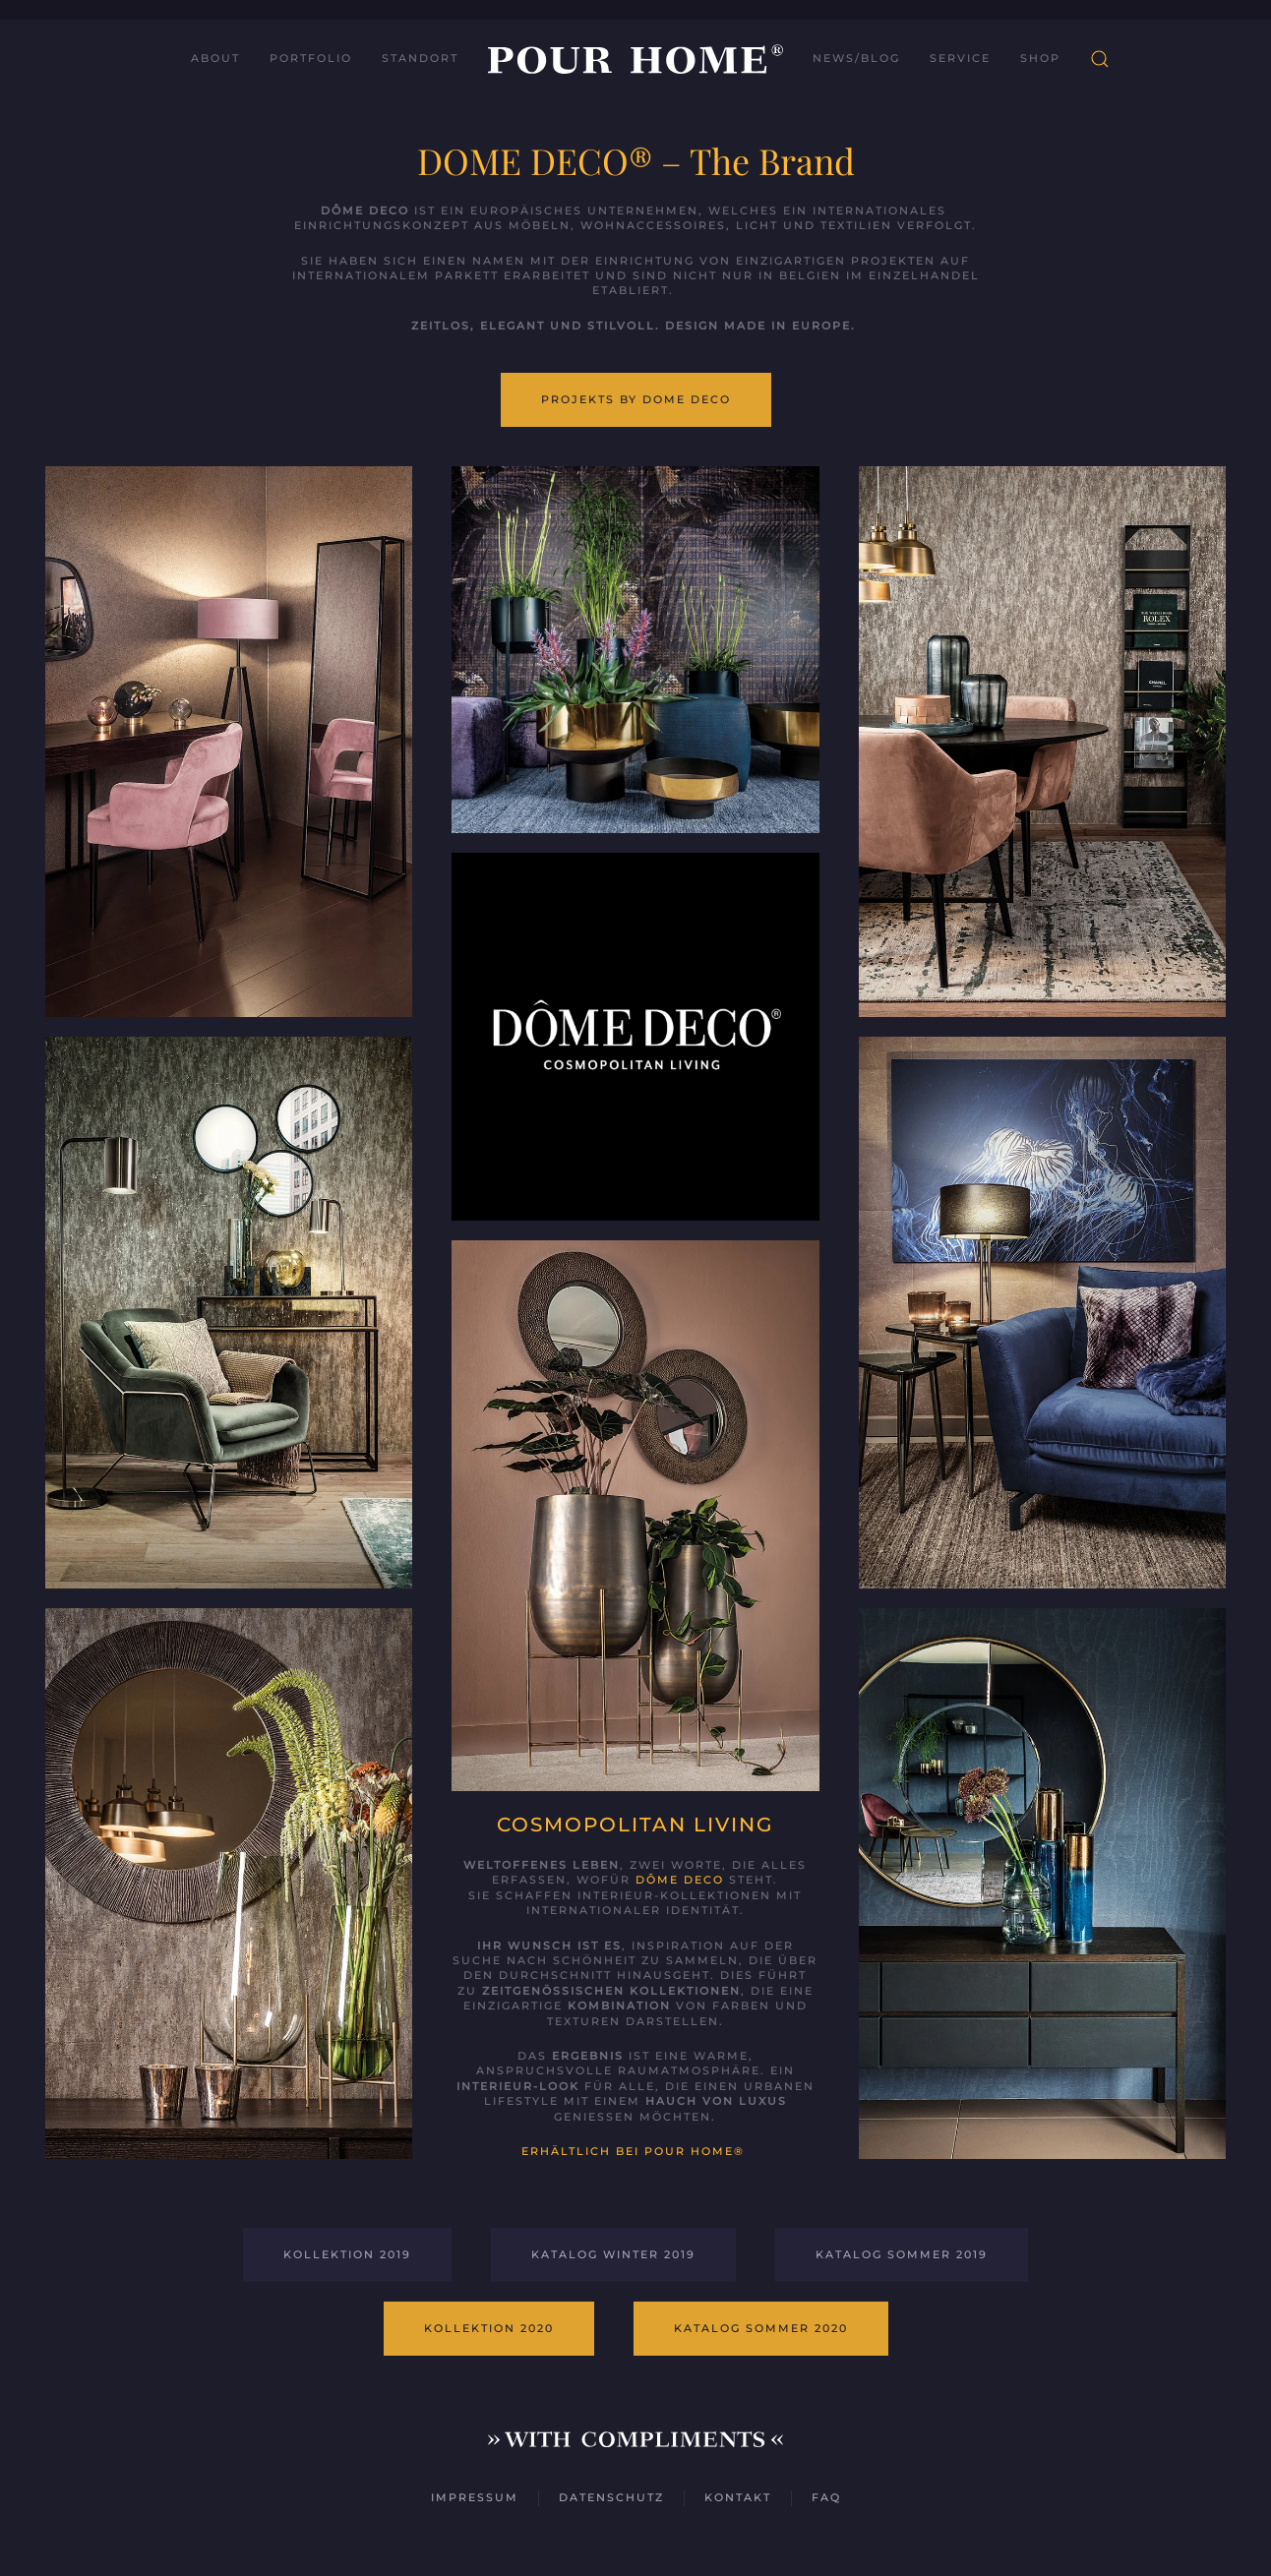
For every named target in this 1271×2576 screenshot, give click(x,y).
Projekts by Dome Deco (636, 399)
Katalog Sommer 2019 (902, 2254)
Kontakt (737, 2497)
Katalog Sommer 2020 (761, 2328)
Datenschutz (611, 2497)
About (215, 58)
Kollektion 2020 (489, 2328)
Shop (1040, 58)
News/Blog (856, 58)
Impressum (474, 2497)
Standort (420, 58)
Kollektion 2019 (347, 2254)
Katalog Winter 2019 (613, 2254)
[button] (1100, 59)
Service (960, 58)
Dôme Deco (680, 1880)
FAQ (826, 2497)
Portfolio (311, 58)
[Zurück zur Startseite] (635, 59)
